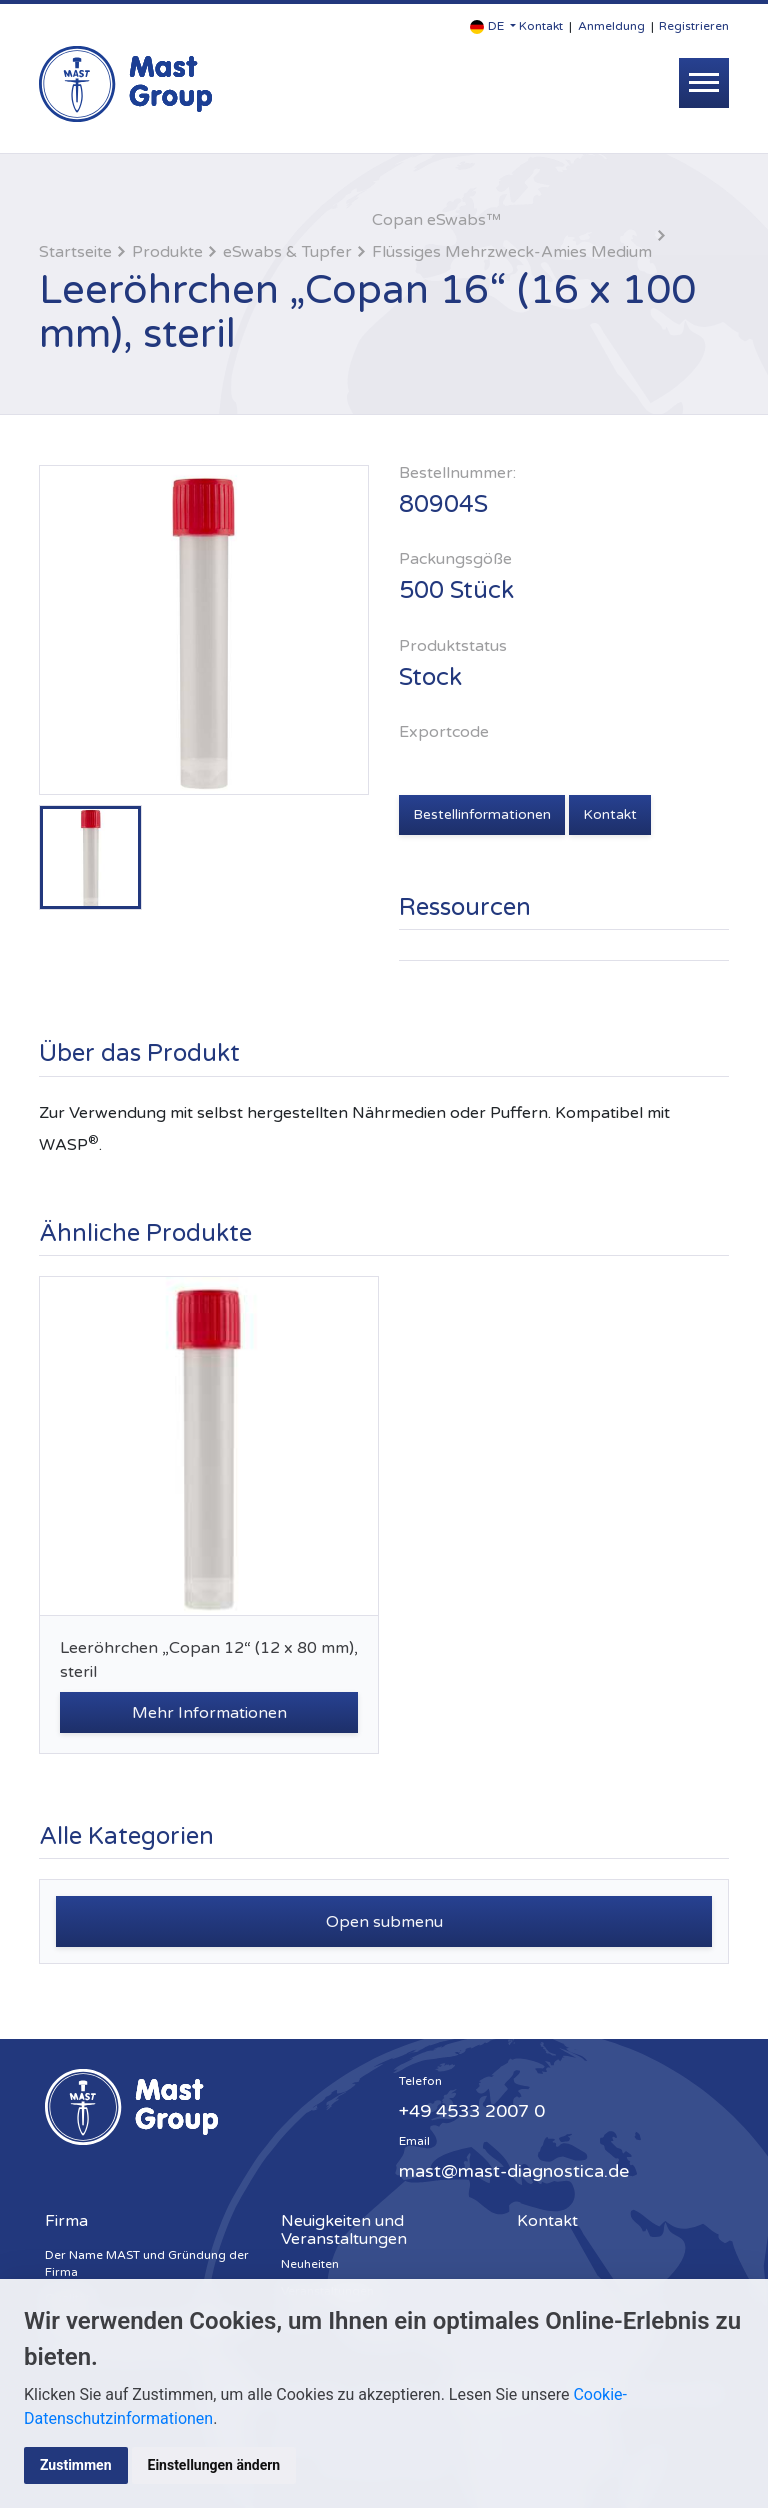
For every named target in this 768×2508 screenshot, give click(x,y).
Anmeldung (611, 26)
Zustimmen (76, 2465)
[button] (493, 26)
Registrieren (694, 26)
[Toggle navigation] (704, 83)
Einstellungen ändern (214, 2465)
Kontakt (541, 26)
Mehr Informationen (209, 1713)
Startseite (75, 252)
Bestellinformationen (482, 814)
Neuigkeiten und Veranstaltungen (344, 2230)
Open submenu (384, 1922)
